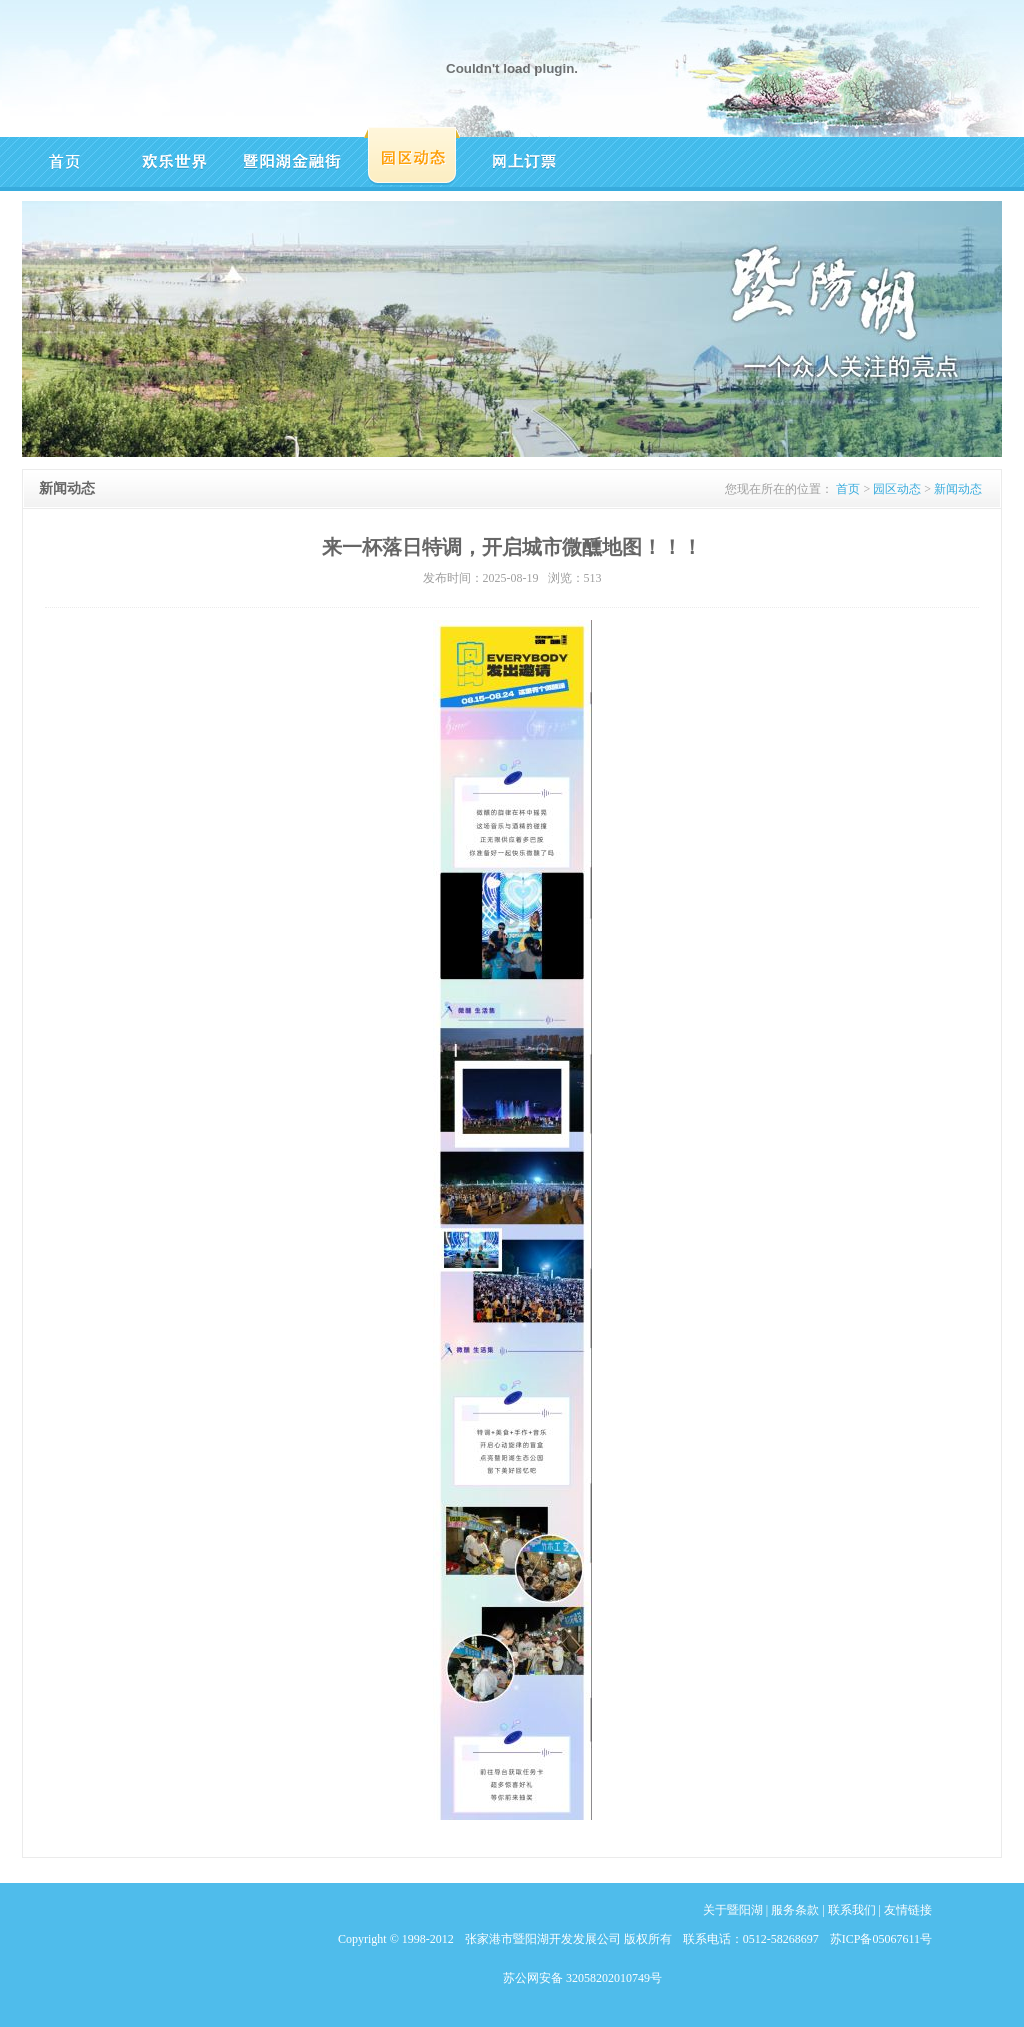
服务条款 (795, 1910)
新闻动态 (958, 489)
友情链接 (908, 1910)
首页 (848, 489)
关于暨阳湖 (733, 1910)
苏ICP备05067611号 (881, 1939)
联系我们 (852, 1910)
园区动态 (897, 489)
